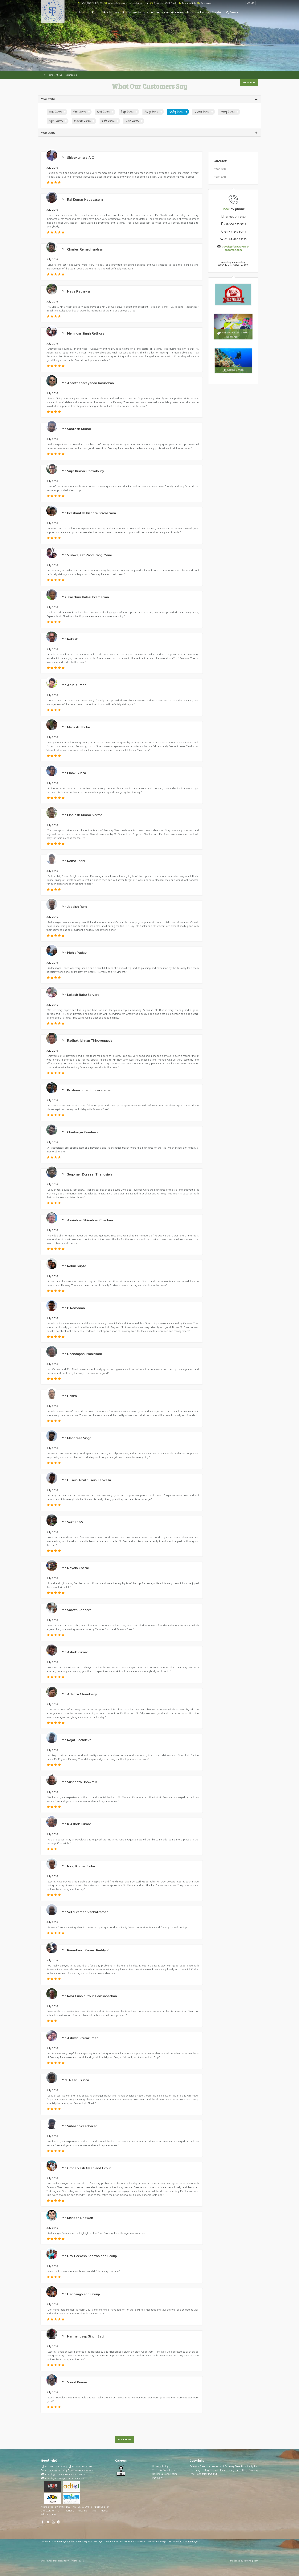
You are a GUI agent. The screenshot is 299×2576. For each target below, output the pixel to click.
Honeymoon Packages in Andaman (124, 2541)
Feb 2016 (108, 121)
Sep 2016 (127, 112)
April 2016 (56, 121)
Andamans (112, 12)
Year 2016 (149, 99)
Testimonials (187, 3)
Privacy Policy (160, 2466)
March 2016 (82, 121)
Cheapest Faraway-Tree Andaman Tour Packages (172, 2541)
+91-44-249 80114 (54, 2470)
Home (83, 12)
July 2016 (176, 112)
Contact (218, 12)
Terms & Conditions (163, 2470)
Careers (121, 2460)
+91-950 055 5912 (82, 2466)
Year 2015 (149, 133)
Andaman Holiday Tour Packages (86, 2541)
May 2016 (227, 112)
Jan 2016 (132, 121)
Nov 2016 (79, 112)
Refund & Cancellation (165, 2473)
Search (232, 12)
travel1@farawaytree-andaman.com (65, 2478)
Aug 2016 (151, 112)
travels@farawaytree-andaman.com (128, 3)
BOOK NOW (249, 82)
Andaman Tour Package (53, 2541)
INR (250, 3)
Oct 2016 (103, 112)
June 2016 (202, 112)
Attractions (159, 12)
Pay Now (204, 3)
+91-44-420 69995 (82, 2470)
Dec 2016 (55, 112)
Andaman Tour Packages (190, 12)
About (96, 12)
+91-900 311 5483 (54, 2466)
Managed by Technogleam (244, 2560)
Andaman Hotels (135, 12)
